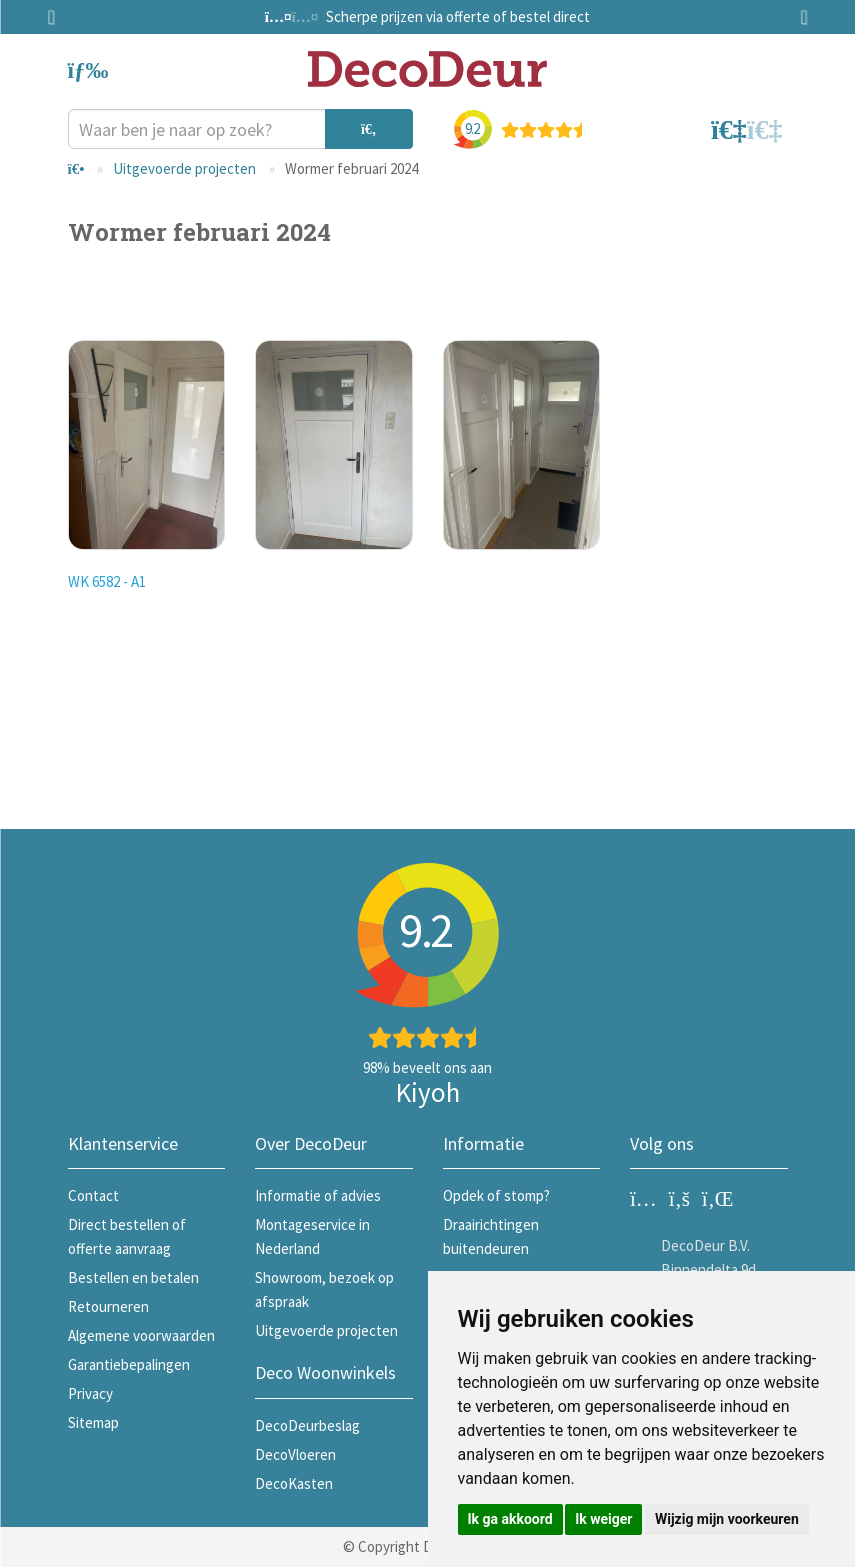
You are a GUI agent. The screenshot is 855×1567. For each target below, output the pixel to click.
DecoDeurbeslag (307, 1425)
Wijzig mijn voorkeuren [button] (727, 1519)
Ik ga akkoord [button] (510, 1519)
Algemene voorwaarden (141, 1335)
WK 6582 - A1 (107, 581)
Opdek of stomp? (496, 1195)
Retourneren (108, 1306)
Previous (58, 17)
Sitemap (93, 1422)
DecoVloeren (295, 1454)
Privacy (90, 1393)
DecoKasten (294, 1483)
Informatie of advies (318, 1195)
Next (798, 17)
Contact (93, 1195)
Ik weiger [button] (603, 1519)
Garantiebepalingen (129, 1364)
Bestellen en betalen (133, 1277)
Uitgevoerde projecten (184, 168)
